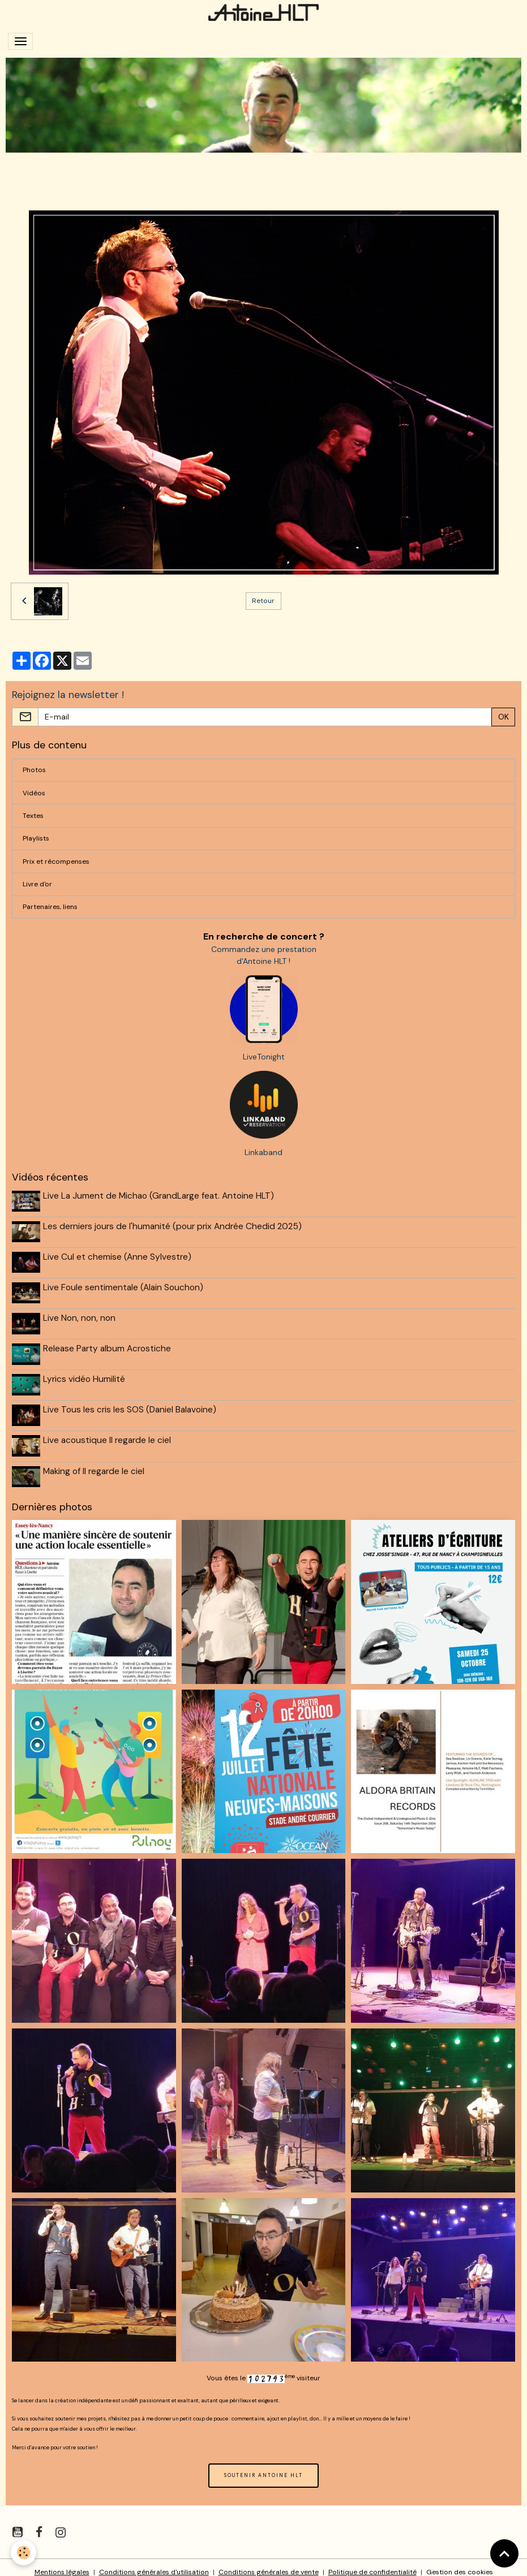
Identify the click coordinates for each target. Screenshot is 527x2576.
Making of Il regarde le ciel (94, 1462)
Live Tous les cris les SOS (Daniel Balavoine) (130, 1403)
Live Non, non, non (80, 1314)
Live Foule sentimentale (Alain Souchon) (124, 1284)
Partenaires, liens (50, 906)
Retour (263, 600)
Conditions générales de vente (268, 2563)
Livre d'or (37, 884)
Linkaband (263, 1152)
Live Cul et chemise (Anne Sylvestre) (118, 1255)
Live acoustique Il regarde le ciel (108, 1433)
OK (503, 717)
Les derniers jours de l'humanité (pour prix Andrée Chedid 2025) (173, 1225)
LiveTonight (264, 1057)
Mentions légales (62, 2563)
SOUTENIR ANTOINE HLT (263, 2466)
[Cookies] (24, 2552)
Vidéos (34, 793)
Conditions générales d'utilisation (154, 2563)
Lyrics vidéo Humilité (85, 1374)
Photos (34, 769)
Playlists (36, 838)
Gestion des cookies (459, 2563)
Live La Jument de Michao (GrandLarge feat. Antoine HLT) (159, 1195)
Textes (33, 815)
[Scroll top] (504, 2553)
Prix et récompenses (56, 861)
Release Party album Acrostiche (108, 1344)
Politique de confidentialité (372, 2563)
